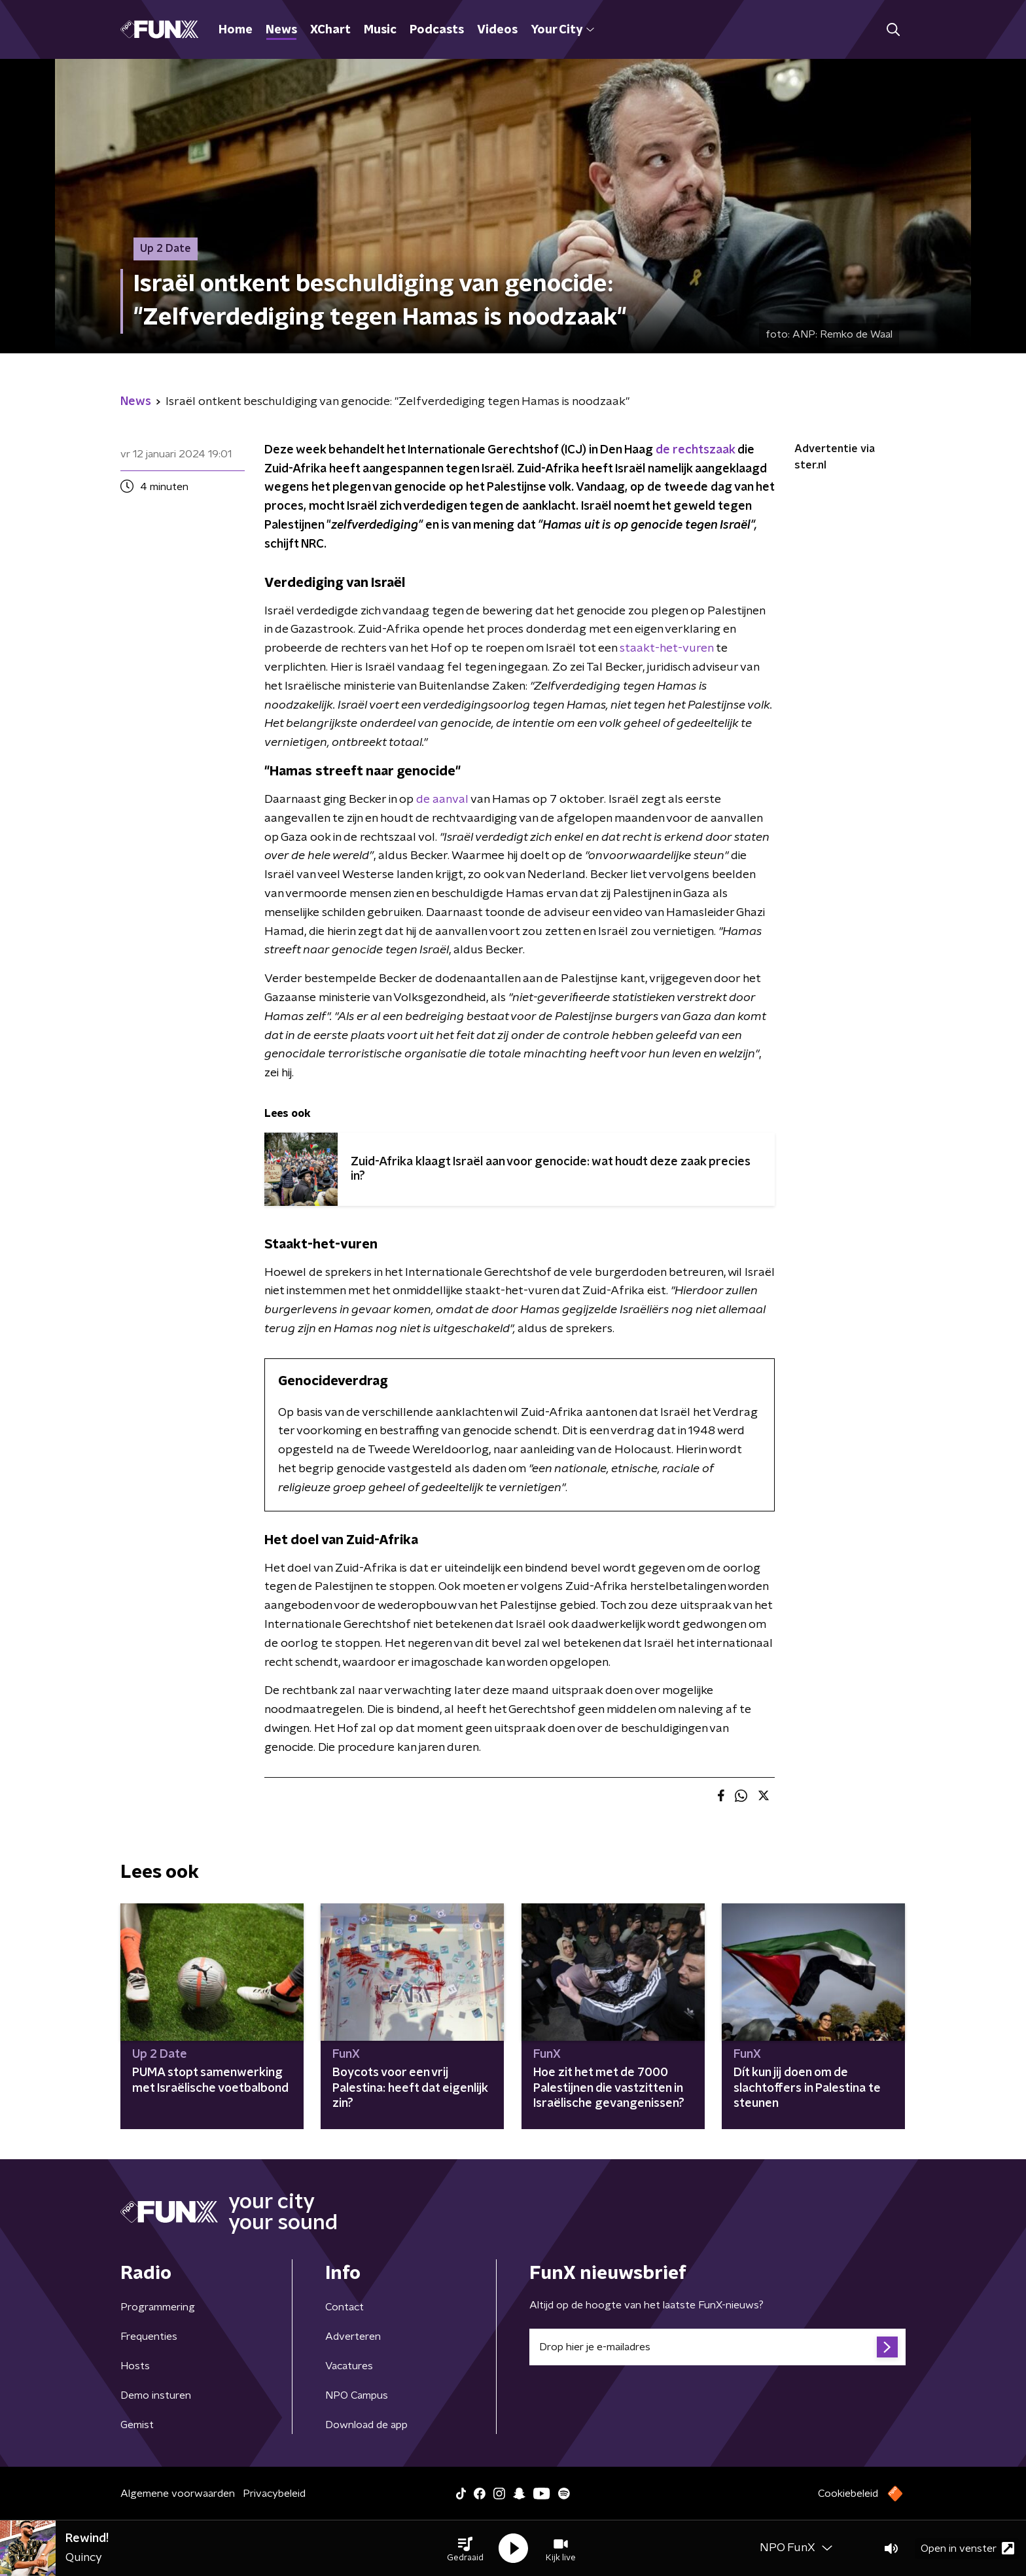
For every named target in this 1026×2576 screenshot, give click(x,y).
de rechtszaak (696, 450)
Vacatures (349, 2366)
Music (380, 30)
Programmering (157, 2307)
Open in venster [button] (967, 2548)
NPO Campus (356, 2395)
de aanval (442, 799)
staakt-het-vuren (666, 648)
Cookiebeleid (848, 2493)
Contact (344, 2307)
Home (236, 30)
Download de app (366, 2425)
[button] (465, 2548)
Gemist (137, 2425)
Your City (562, 30)
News (281, 30)
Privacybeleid (274, 2493)
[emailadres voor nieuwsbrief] (717, 2347)
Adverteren (353, 2336)
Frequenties (148, 2336)
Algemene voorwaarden (177, 2493)
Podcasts (437, 30)
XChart (330, 30)
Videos (497, 30)
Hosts (135, 2366)
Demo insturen (155, 2395)
